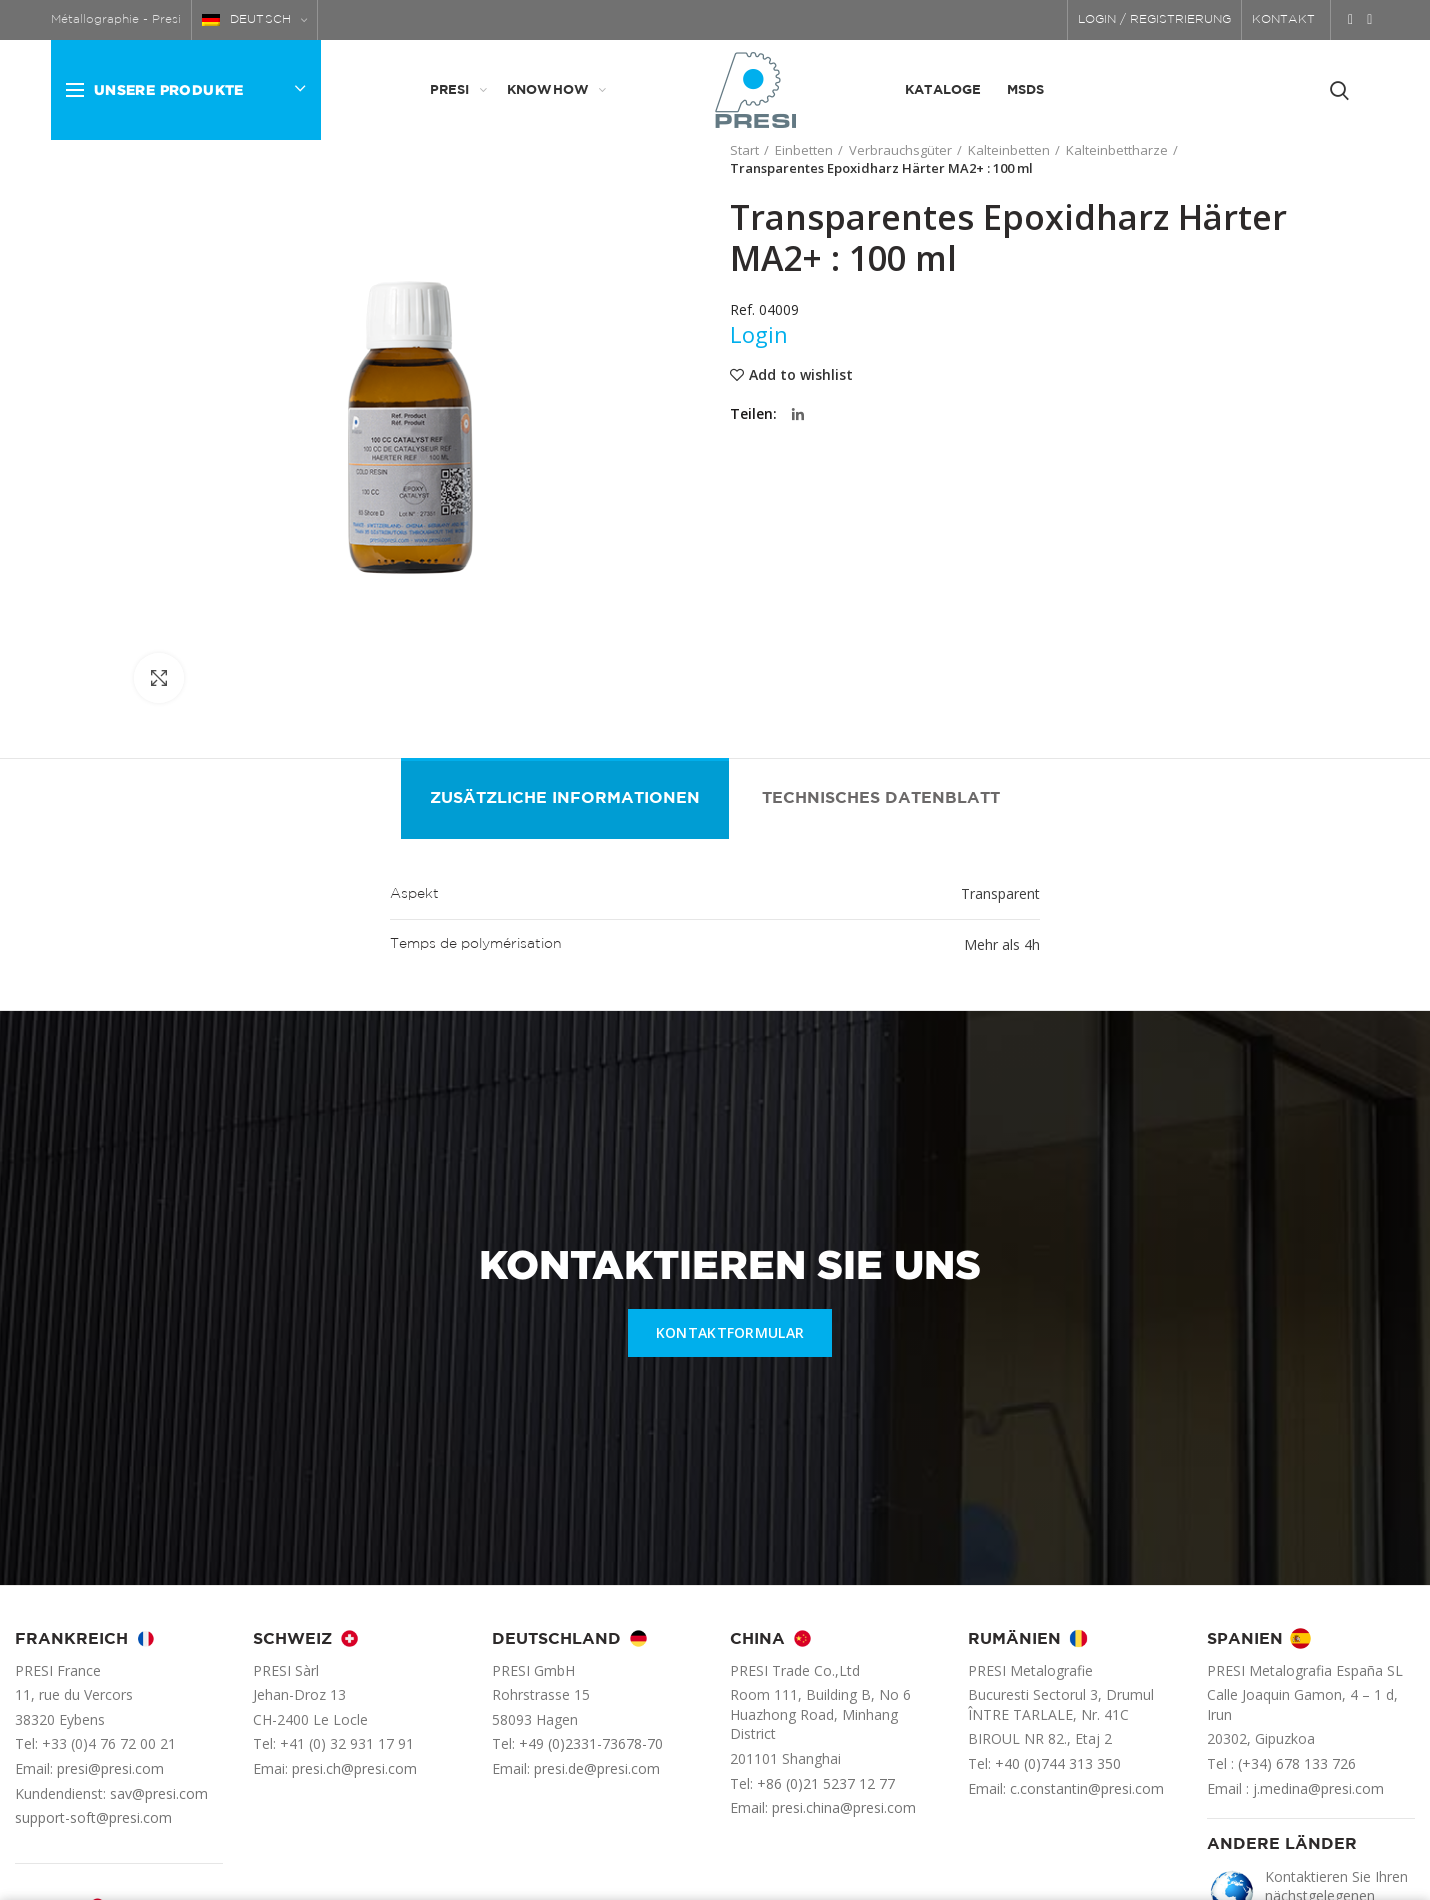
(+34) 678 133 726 (1297, 1763)
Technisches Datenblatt (881, 798)
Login (759, 334)
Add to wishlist (801, 375)
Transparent (1000, 893)
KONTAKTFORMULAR (730, 1332)
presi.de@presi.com (597, 1768)
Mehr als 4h (1002, 944)
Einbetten (804, 150)
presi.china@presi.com (844, 1807)
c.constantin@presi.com (1087, 1788)
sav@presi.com (159, 1793)
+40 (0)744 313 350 (1058, 1763)
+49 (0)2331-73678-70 (591, 1743)
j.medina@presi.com (1318, 1788)
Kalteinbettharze (1117, 150)
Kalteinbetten (1009, 150)
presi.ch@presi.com (354, 1768)
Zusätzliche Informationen (565, 798)
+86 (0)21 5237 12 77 (826, 1783)
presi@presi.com (110, 1768)
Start (744, 150)
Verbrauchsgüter (900, 150)
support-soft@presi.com (93, 1817)
